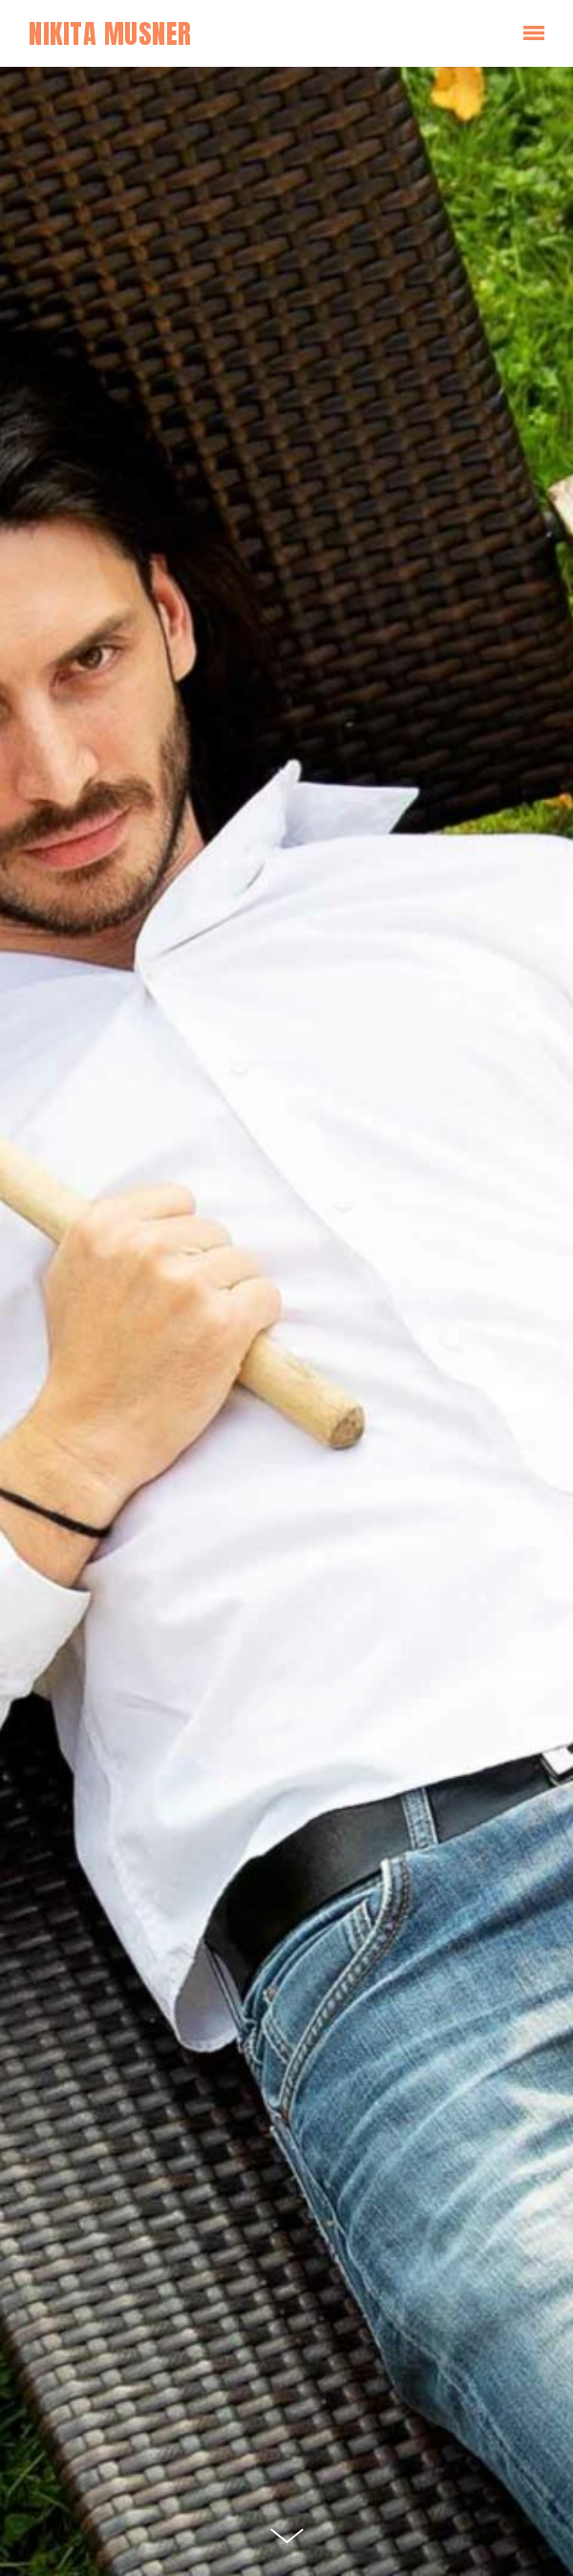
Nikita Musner (110, 33)
